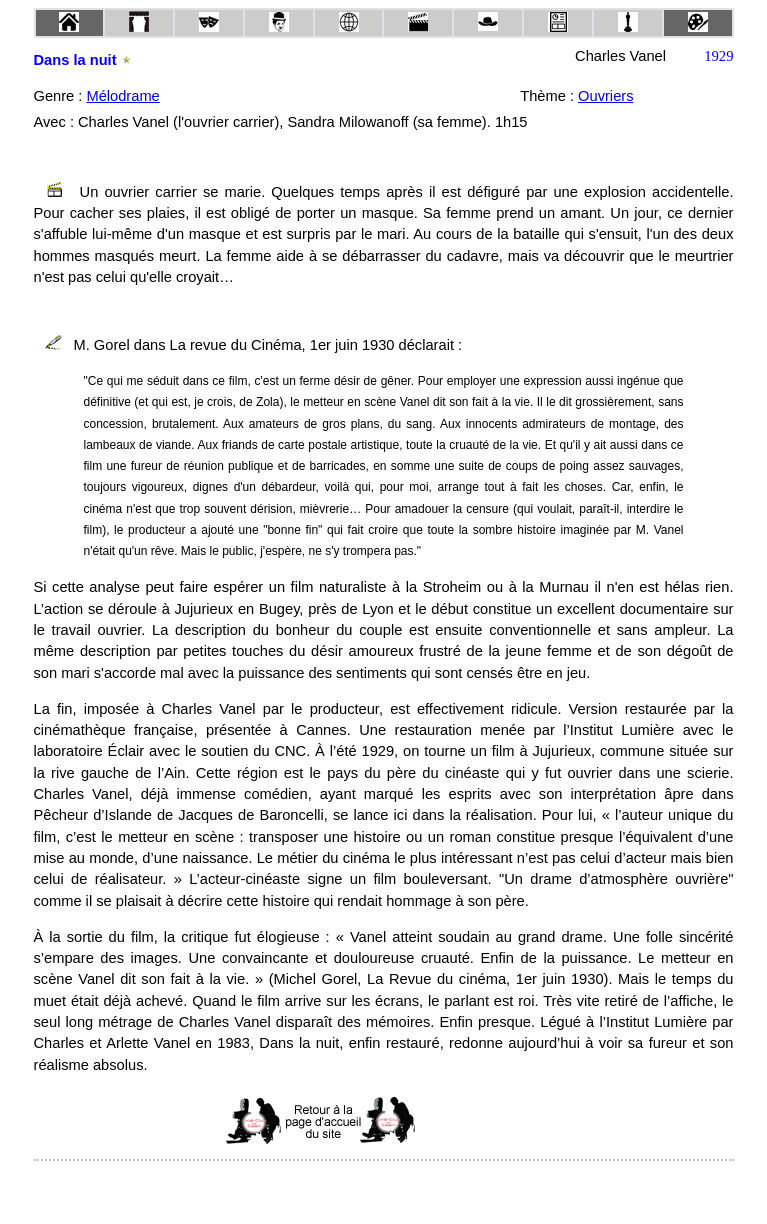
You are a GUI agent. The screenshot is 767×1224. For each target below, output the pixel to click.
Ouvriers (605, 96)
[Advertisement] (511, 1121)
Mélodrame (122, 96)
